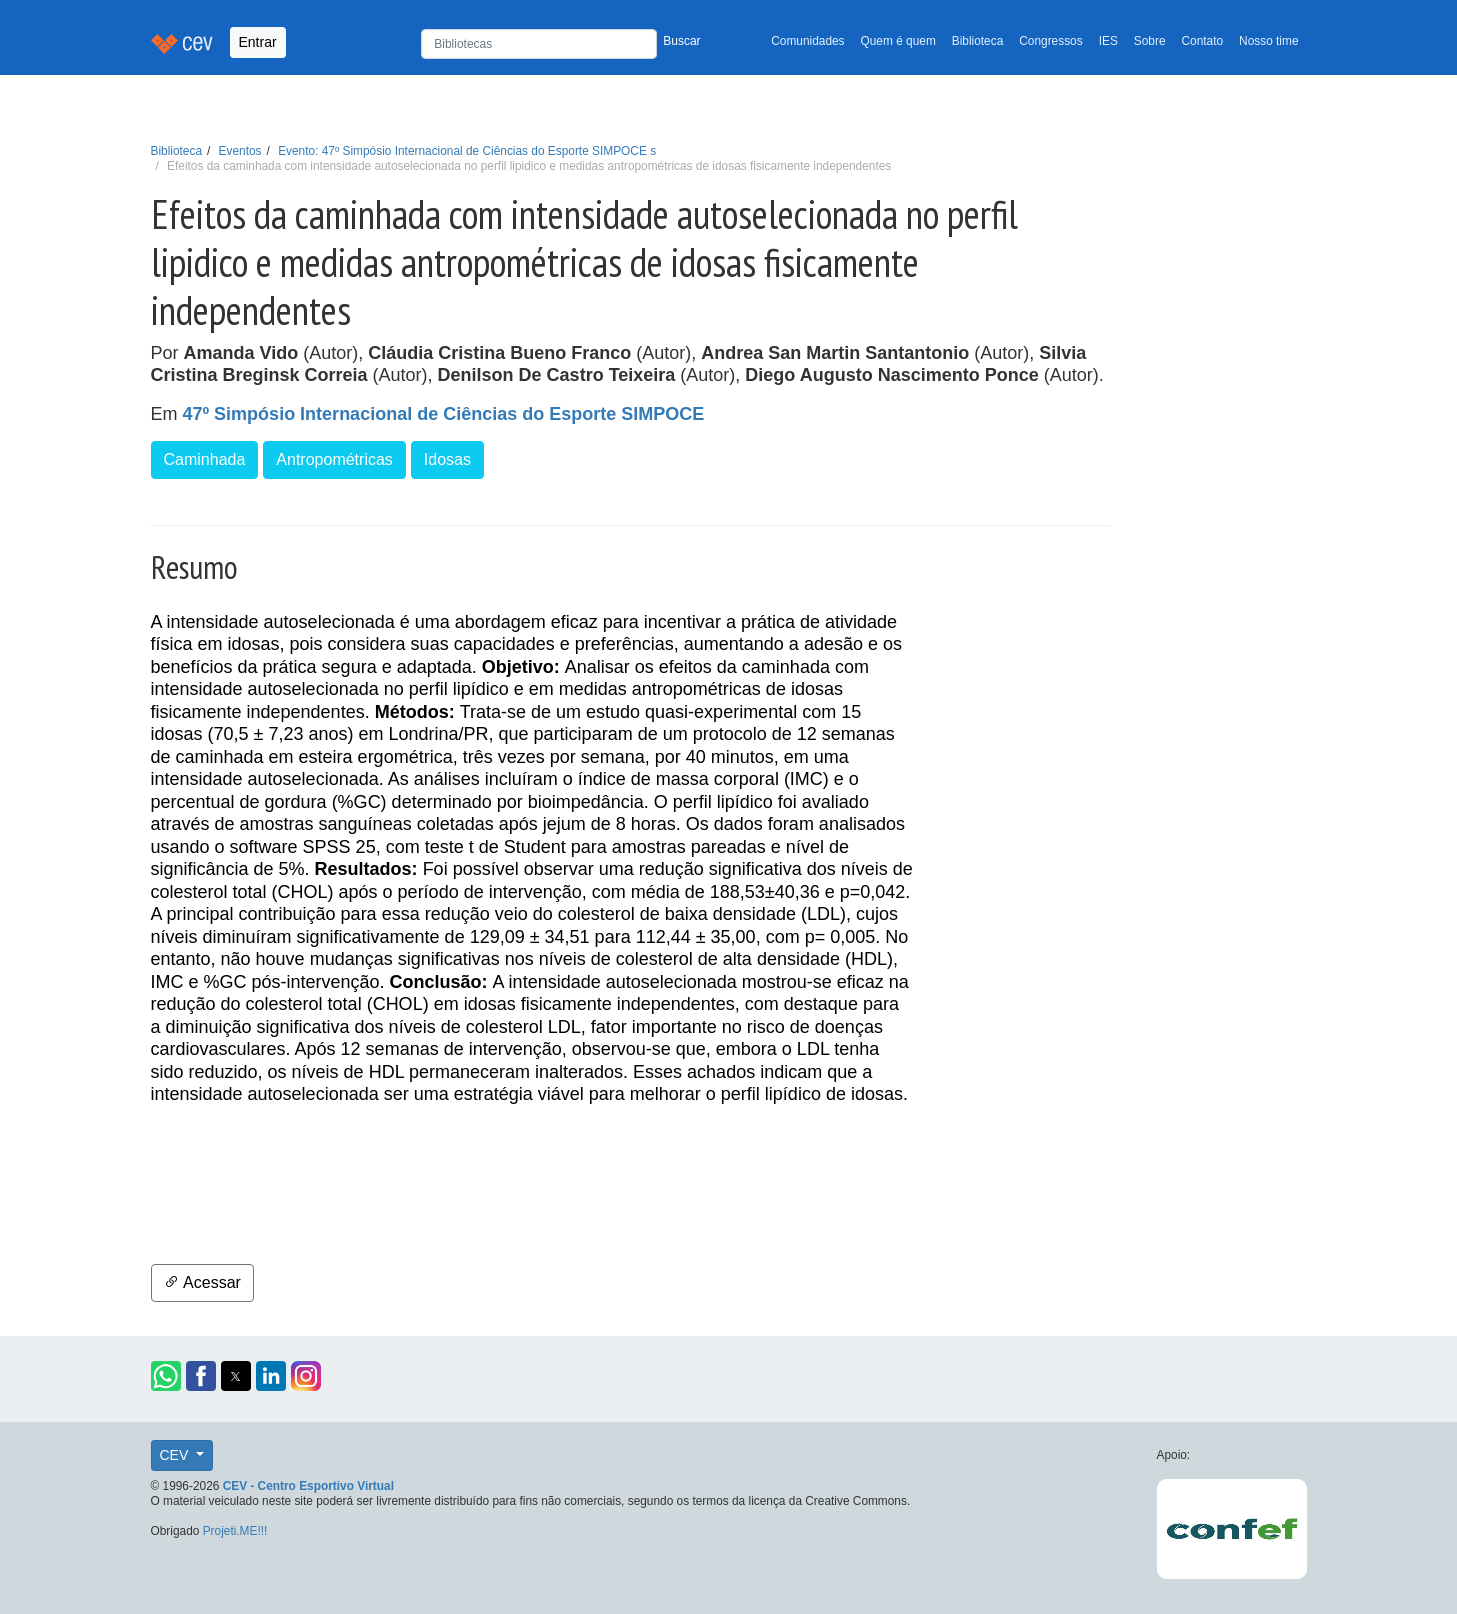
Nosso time (1268, 41)
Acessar (202, 1282)
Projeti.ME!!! (235, 1531)
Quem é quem (898, 41)
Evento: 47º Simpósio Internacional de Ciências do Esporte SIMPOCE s (467, 151)
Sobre (1150, 41)
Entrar (258, 42)
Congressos (1050, 41)
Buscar (681, 41)
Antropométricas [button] (334, 459)
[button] (166, 1376)
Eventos (240, 151)
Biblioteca (978, 41)
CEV (176, 1455)
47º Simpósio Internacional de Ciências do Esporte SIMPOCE (444, 414)
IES (1108, 41)
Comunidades (807, 41)
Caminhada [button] (205, 459)
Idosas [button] (447, 459)
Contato (1203, 41)
